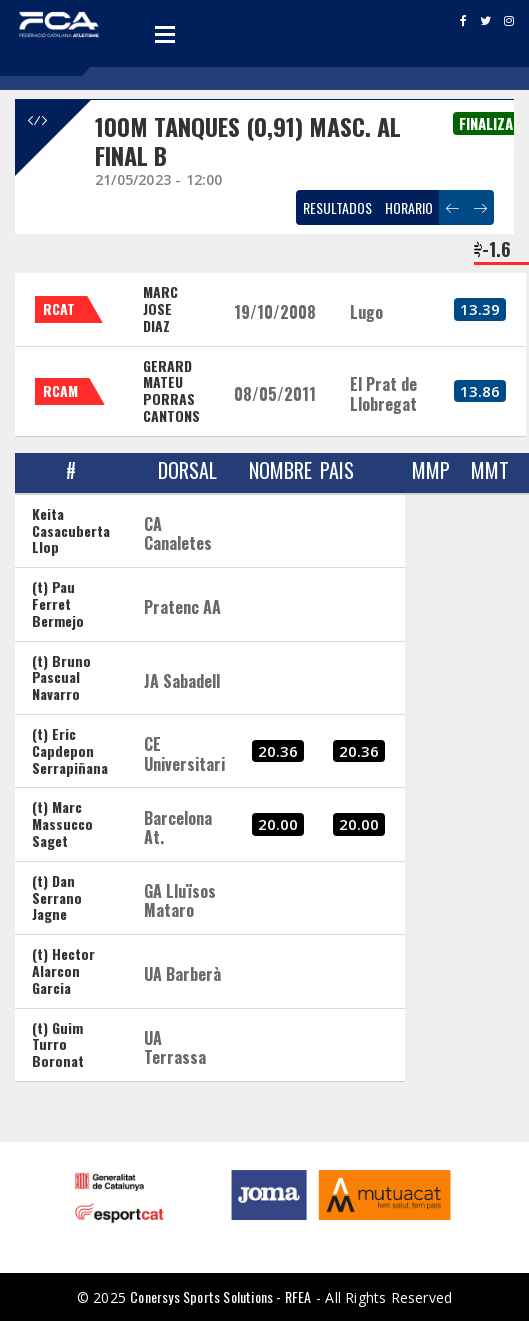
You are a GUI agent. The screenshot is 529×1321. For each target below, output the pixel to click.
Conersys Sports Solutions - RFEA (220, 1296)
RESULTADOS (337, 207)
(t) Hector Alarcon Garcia (63, 970)
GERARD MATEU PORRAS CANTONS (171, 390)
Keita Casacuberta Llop (71, 530)
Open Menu (165, 34)
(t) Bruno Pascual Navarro (61, 677)
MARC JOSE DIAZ (160, 308)
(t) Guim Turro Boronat (58, 1044)
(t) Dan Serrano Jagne (57, 897)
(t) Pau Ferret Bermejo (58, 603)
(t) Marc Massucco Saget (62, 823)
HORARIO (409, 207)
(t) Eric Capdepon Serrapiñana (70, 750)
